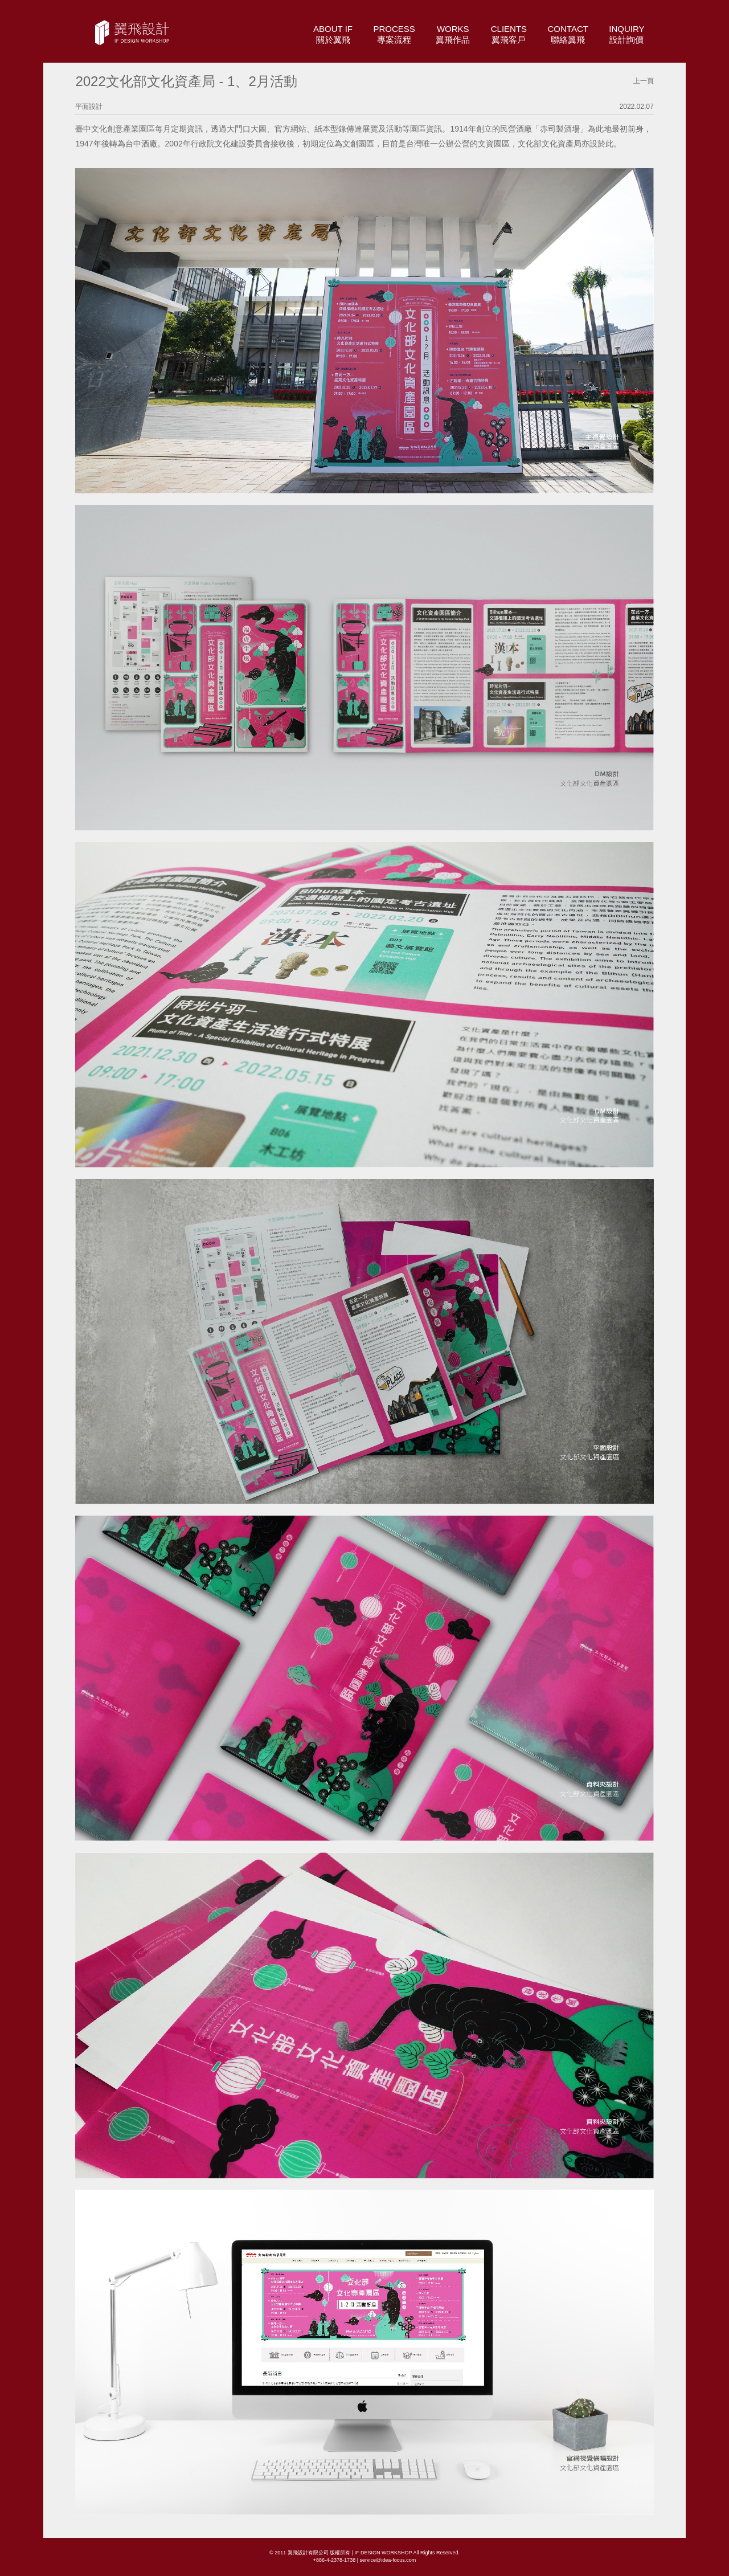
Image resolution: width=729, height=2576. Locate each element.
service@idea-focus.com (387, 2560)
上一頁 (643, 81)
